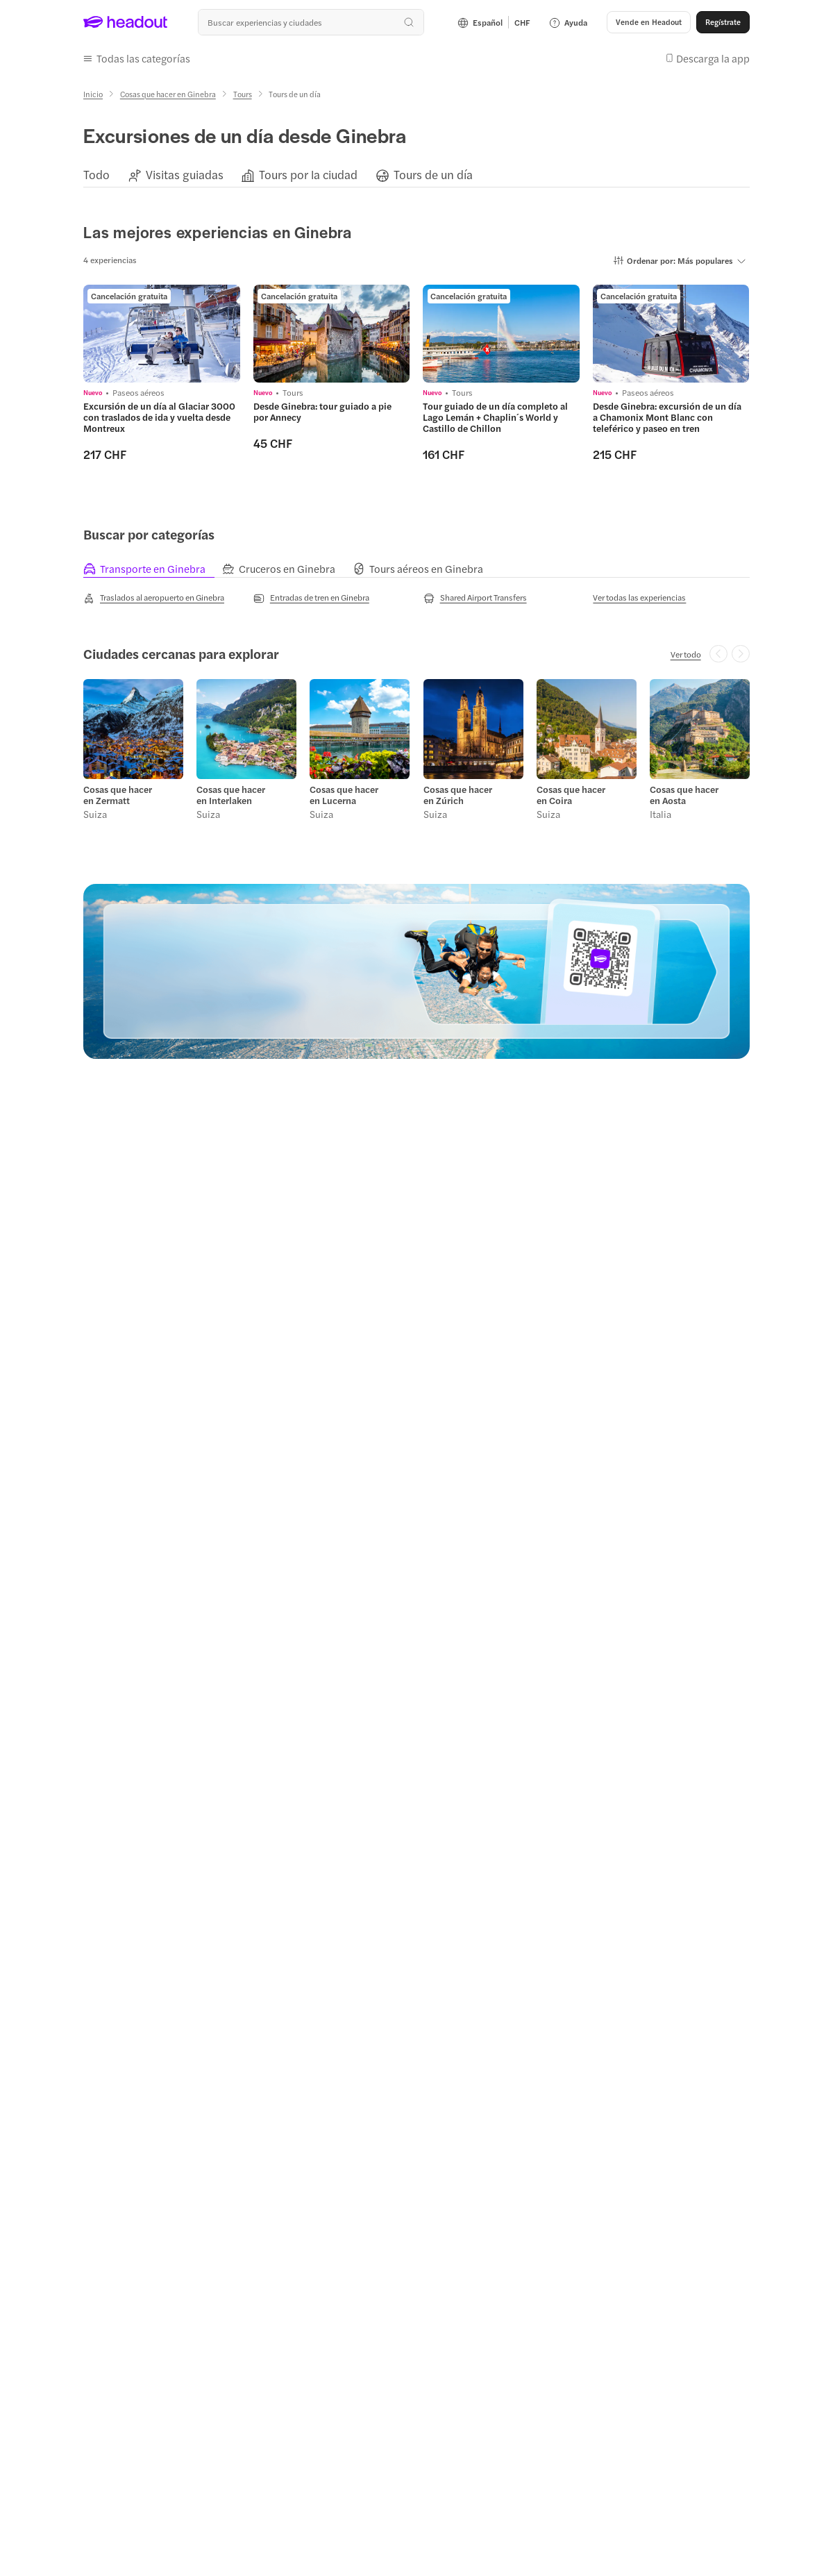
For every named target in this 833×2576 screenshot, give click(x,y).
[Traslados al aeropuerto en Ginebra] (153, 598)
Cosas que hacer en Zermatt (117, 795)
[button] (649, 22)
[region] (416, 174)
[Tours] (242, 94)
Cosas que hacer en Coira (571, 795)
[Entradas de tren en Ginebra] (311, 598)
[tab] (152, 569)
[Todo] (96, 174)
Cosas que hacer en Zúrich (457, 795)
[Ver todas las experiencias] (639, 597)
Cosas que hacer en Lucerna (344, 795)
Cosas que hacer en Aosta (684, 795)
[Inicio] (93, 94)
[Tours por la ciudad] (308, 174)
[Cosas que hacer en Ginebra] (168, 94)
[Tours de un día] (433, 174)
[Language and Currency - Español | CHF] (493, 22)
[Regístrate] (723, 22)
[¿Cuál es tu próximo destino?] (311, 22)
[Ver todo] (686, 654)
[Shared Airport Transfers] (475, 598)
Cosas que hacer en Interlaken (230, 795)
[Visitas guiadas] (185, 174)
